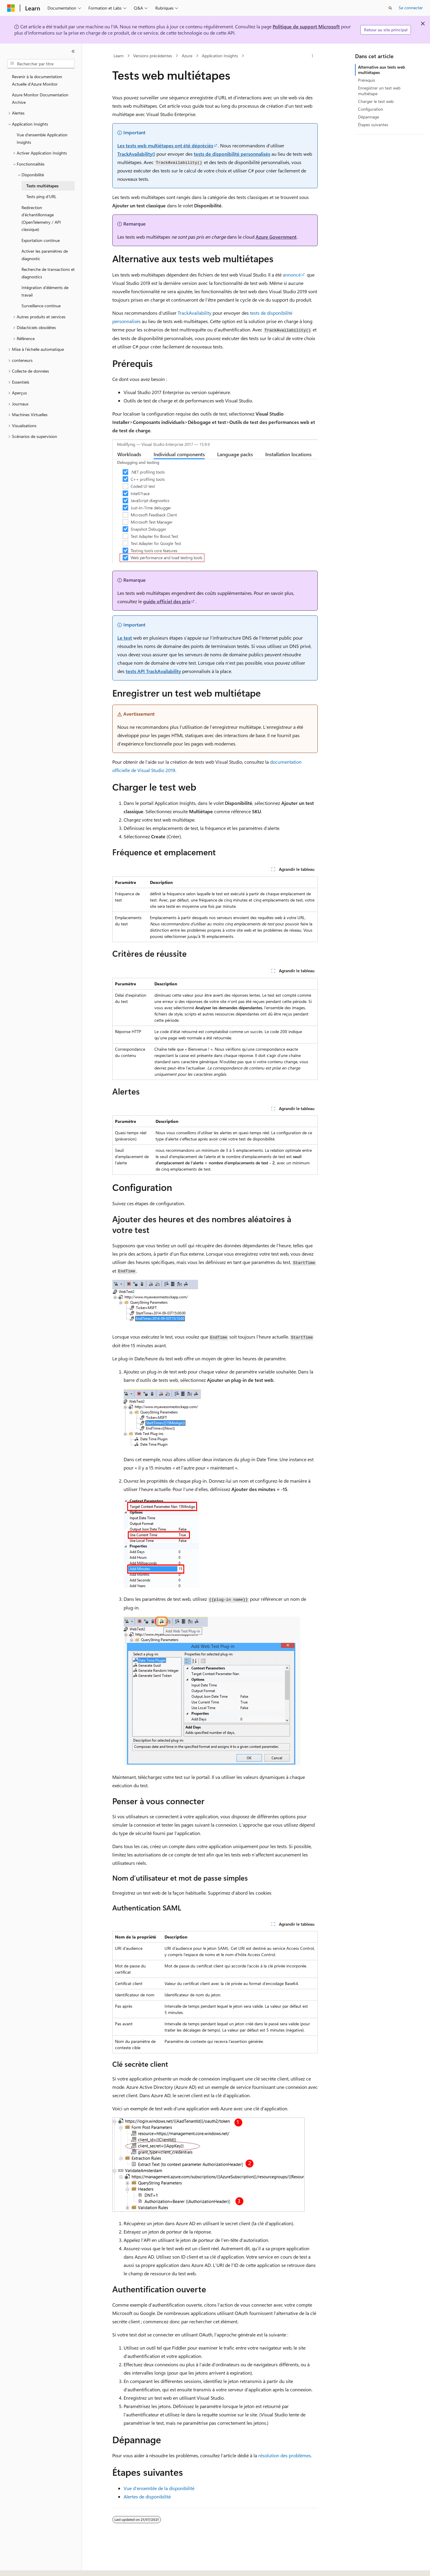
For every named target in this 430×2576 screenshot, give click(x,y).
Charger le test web (376, 101)
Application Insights (220, 55)
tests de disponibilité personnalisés (232, 154)
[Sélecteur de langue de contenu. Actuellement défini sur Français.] (20, 2566)
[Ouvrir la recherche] (390, 8)
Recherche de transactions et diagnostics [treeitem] (48, 273)
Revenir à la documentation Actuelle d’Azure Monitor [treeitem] (37, 80)
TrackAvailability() (136, 154)
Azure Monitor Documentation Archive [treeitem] (40, 98)
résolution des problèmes (284, 2455)
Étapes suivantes (373, 124)
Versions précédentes (152, 55)
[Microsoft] (11, 8)
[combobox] (41, 64)
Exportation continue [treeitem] (41, 240)
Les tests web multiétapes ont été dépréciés (165, 145)
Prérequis (366, 80)
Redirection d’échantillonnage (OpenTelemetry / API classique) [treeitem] (41, 218)
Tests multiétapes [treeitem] (42, 186)
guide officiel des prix (167, 601)
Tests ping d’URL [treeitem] (41, 196)
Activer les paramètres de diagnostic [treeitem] (45, 254)
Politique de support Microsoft (306, 26)
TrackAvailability (194, 313)
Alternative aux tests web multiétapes (381, 69)
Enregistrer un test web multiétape (379, 90)
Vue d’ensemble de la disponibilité (159, 2488)
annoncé (292, 274)
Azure (187, 55)
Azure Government (276, 237)
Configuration (370, 109)
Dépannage (368, 117)
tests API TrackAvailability (153, 671)
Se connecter (411, 7)
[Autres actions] (312, 56)
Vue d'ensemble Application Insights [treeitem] (42, 138)
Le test (124, 638)
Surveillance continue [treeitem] (41, 305)
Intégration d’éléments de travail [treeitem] (45, 291)
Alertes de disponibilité (147, 2496)
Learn (118, 55)
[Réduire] (73, 51)
